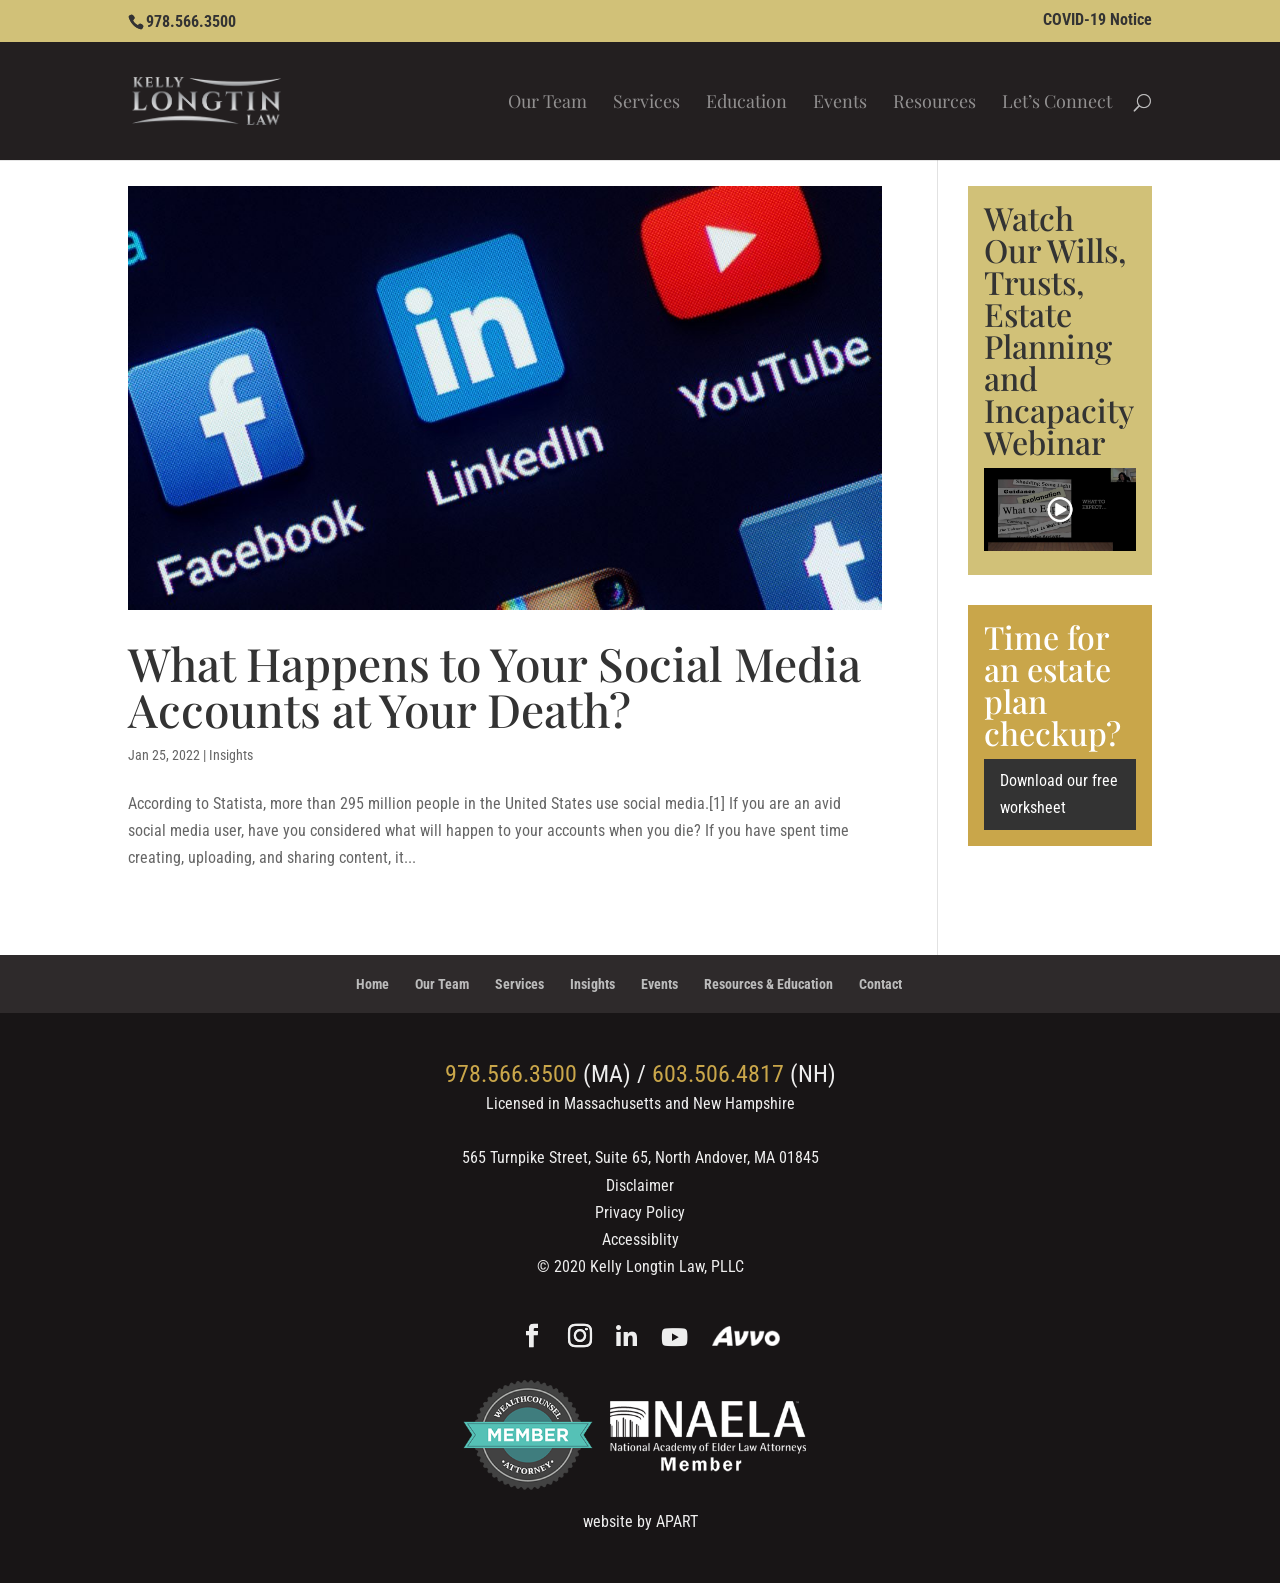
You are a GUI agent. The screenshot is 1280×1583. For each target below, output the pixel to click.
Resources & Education (768, 984)
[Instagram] (580, 1338)
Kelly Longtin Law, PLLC (667, 1266)
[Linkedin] (626, 1338)
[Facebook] (532, 1338)
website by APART (640, 1521)
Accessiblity (640, 1239)
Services (646, 103)
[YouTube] (674, 1338)
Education (746, 103)
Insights (231, 755)
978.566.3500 (191, 21)
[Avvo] (746, 1338)
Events (840, 103)
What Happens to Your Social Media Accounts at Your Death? (494, 686)
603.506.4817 (718, 1074)
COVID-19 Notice (1097, 20)
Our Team (547, 103)
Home (372, 984)
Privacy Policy (640, 1212)
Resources (934, 103)
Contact (880, 984)
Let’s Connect (1057, 103)
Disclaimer (640, 1185)
